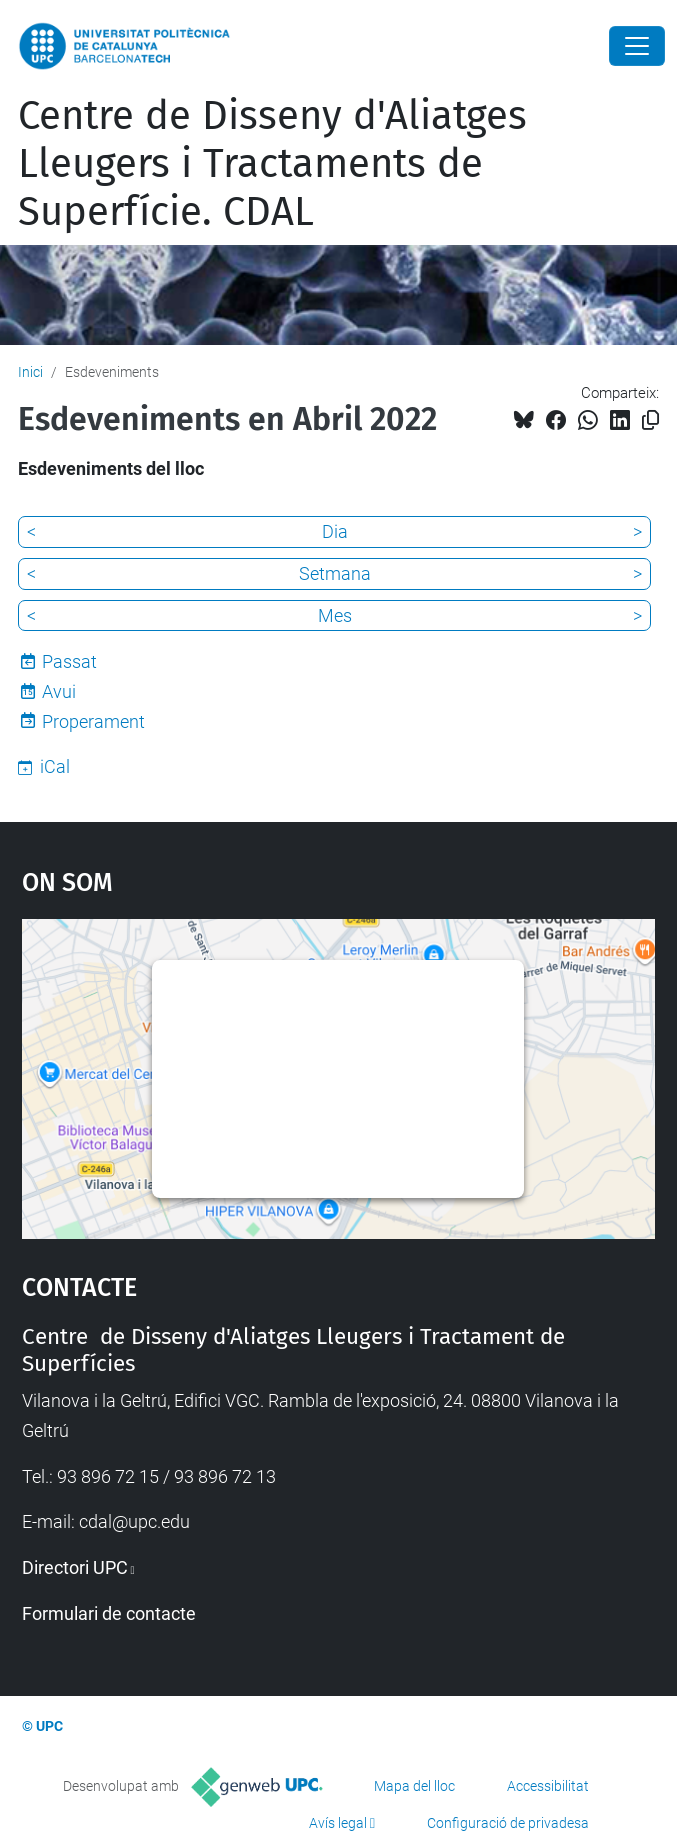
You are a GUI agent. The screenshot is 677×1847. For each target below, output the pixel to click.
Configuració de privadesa (508, 1823)
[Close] (637, 46)
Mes (335, 615)
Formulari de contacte (109, 1613)
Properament (93, 721)
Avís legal (338, 1823)
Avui (59, 691)
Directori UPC (75, 1567)
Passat (69, 661)
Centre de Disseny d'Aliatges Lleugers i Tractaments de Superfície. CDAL (272, 164)
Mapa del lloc (414, 1786)
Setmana (335, 573)
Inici (30, 372)
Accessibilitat (548, 1786)
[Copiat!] (650, 420)
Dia (335, 531)
